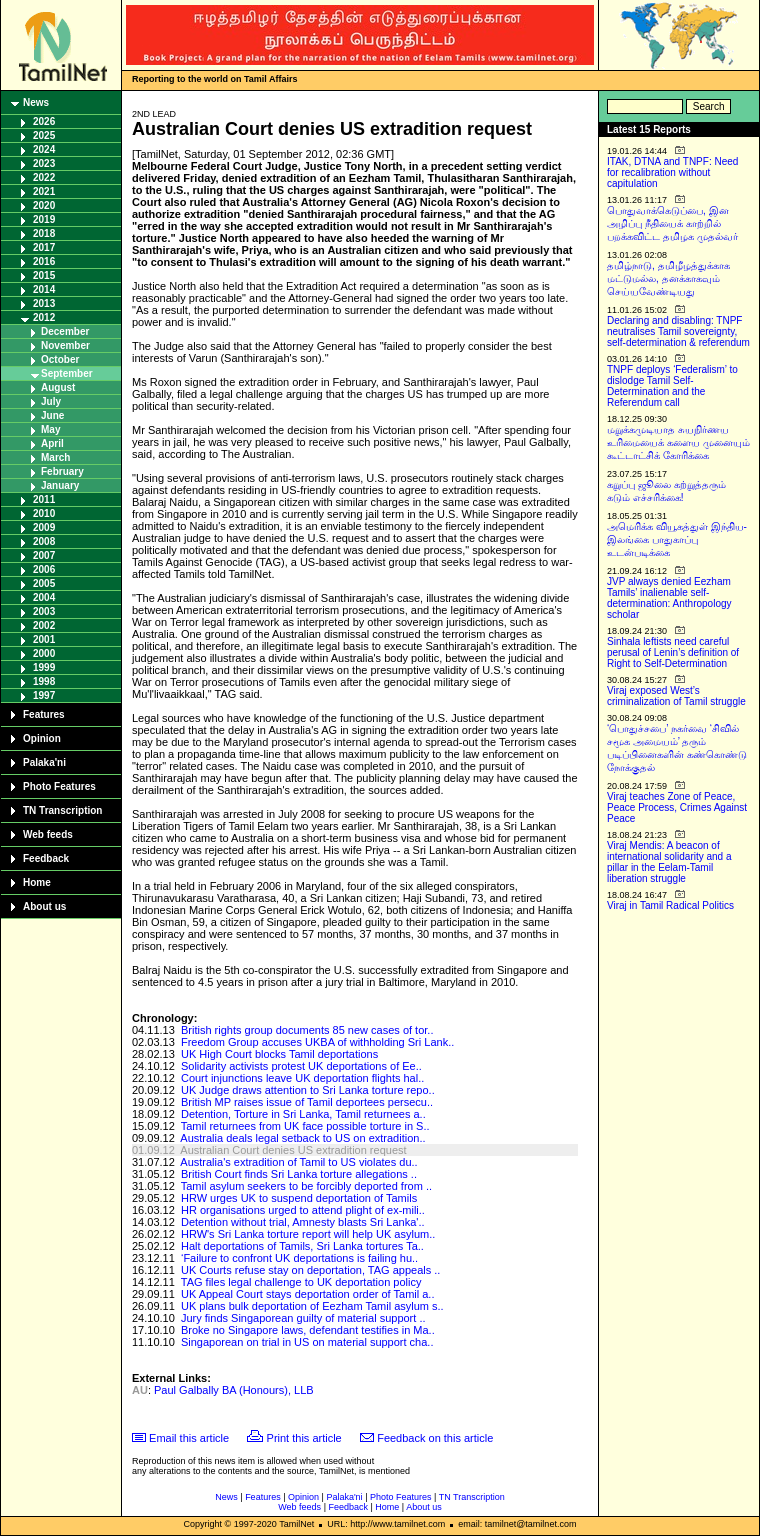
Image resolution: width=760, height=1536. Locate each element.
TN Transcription (62, 810)
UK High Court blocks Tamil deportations (279, 1054)
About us (44, 906)
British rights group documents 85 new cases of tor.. (307, 1030)
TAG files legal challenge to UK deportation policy (301, 1282)
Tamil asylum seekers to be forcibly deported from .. (306, 1186)
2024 (44, 149)
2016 (44, 261)
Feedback (46, 858)
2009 (44, 527)
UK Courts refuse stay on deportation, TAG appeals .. (310, 1270)
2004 (44, 597)
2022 (44, 177)
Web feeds (48, 834)
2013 (44, 303)
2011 (44, 499)
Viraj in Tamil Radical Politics (670, 905)
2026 (44, 121)
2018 (44, 233)
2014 (44, 289)
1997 (44, 695)
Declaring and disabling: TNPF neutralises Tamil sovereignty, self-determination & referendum (678, 331)
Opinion (42, 738)
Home (37, 882)
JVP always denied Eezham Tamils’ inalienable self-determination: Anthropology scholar (669, 598)
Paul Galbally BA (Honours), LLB (234, 1390)
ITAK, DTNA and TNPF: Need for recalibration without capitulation (672, 172)
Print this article (304, 1438)
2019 (44, 219)
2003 (44, 611)
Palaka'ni (44, 762)
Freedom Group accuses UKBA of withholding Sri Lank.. (317, 1042)
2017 (44, 247)
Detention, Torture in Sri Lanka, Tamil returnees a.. (303, 1114)
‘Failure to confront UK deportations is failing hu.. (299, 1258)
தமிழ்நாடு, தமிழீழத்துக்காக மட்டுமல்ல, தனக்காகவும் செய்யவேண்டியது (668, 278)
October (60, 359)
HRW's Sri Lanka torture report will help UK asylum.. (308, 1234)
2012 (44, 317)
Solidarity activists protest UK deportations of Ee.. (301, 1066)
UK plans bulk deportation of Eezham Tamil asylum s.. (312, 1306)
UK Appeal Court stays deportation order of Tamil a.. (308, 1294)
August (58, 387)
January (60, 485)
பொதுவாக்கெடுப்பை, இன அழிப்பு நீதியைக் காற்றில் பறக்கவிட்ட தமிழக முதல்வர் (672, 223)
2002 (44, 625)
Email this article (189, 1438)
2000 (44, 653)
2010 (44, 513)
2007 (44, 555)
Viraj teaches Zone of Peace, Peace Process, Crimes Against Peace (677, 807)
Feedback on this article (435, 1438)
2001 (44, 639)
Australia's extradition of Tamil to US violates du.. (298, 1162)
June (52, 415)
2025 (44, 135)
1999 (44, 667)
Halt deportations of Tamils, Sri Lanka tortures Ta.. (302, 1246)
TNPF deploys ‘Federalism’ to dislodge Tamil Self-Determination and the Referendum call (672, 386)
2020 (44, 205)
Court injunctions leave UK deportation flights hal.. (302, 1078)
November (65, 345)
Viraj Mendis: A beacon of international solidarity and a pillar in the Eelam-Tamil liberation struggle (669, 862)
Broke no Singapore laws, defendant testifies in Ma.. (308, 1330)
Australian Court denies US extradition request (293, 1150)
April (52, 443)
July (51, 401)
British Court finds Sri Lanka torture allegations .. (299, 1174)
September (67, 373)
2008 (44, 541)
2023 (44, 163)
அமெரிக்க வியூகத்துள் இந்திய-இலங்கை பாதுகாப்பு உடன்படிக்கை (677, 539)
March (55, 457)
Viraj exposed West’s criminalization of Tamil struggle (676, 696)
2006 (44, 569)
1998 (44, 681)
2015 (44, 275)
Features (44, 714)
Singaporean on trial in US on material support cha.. (307, 1342)
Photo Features (59, 786)
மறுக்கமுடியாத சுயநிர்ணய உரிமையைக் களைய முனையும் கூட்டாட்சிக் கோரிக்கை (678, 442)
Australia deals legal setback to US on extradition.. (302, 1138)
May (50, 429)
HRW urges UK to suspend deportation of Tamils (299, 1198)
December (65, 331)
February (62, 471)
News (36, 102)
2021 (44, 191)
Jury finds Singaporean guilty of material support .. (303, 1318)
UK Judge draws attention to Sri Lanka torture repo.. (308, 1090)
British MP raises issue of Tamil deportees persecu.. (307, 1102)
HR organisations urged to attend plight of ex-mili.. (303, 1210)
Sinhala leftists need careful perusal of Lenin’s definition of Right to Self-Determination (673, 652)
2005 (44, 583)
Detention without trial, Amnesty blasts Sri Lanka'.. (303, 1222)
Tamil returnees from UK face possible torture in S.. (305, 1126)
